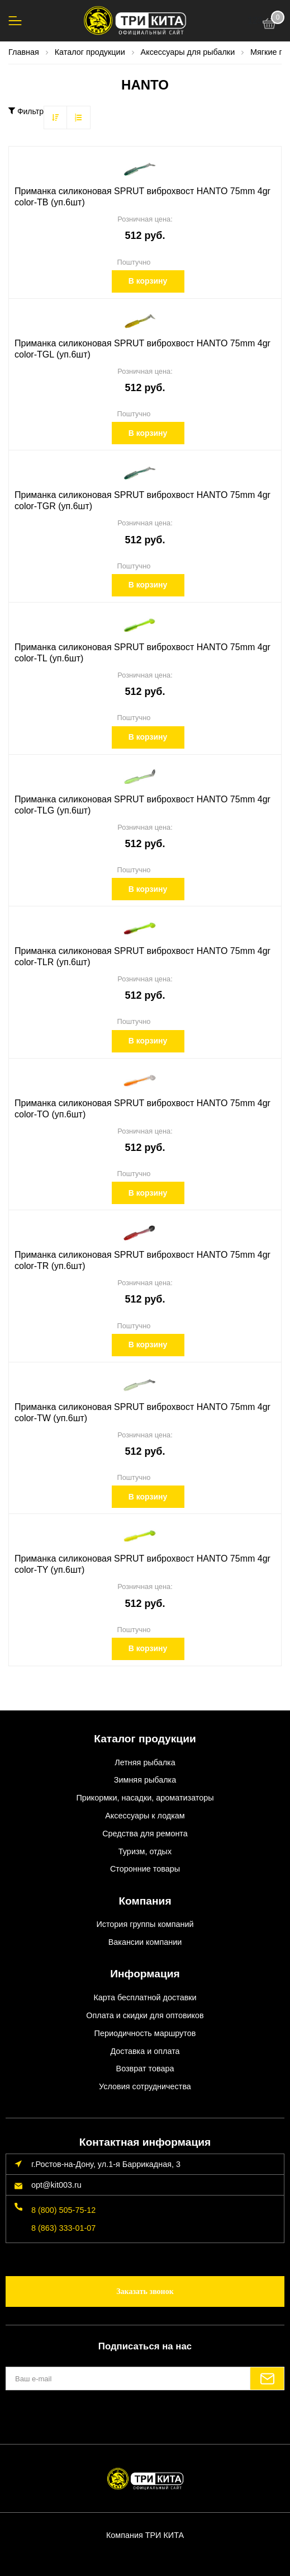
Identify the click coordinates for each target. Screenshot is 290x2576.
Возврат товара (145, 2068)
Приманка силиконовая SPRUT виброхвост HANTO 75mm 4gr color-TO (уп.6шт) (142, 1108)
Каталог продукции (145, 1739)
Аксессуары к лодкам (144, 1815)
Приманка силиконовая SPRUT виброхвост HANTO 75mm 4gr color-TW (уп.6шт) (142, 1412)
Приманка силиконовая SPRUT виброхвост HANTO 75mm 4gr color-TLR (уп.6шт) (142, 956)
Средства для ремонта (145, 1833)
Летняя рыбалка (145, 1762)
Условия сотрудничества (145, 2086)
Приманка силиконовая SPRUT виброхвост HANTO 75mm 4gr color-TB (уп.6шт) (142, 196)
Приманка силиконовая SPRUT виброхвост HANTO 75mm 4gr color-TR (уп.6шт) (142, 1260)
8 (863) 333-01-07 (63, 2228)
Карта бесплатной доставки (144, 1997)
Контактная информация (145, 2142)
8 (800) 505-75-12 (63, 2210)
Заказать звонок (145, 2291)
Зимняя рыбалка (145, 1779)
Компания (144, 1901)
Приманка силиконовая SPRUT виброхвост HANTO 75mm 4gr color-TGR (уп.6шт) (142, 500)
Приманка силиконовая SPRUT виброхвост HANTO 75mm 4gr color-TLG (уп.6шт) (142, 805)
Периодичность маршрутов (145, 2033)
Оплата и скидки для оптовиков (144, 2015)
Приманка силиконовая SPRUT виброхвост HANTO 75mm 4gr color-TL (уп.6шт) (142, 652)
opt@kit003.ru (56, 2184)
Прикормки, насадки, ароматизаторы (144, 1797)
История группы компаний (144, 1924)
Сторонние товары (145, 1868)
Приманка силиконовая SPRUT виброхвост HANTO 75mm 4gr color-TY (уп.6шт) (142, 1564)
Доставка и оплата (144, 2051)
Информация (145, 1974)
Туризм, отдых (145, 1851)
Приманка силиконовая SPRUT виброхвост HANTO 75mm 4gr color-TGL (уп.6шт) (142, 349)
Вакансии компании (145, 1942)
